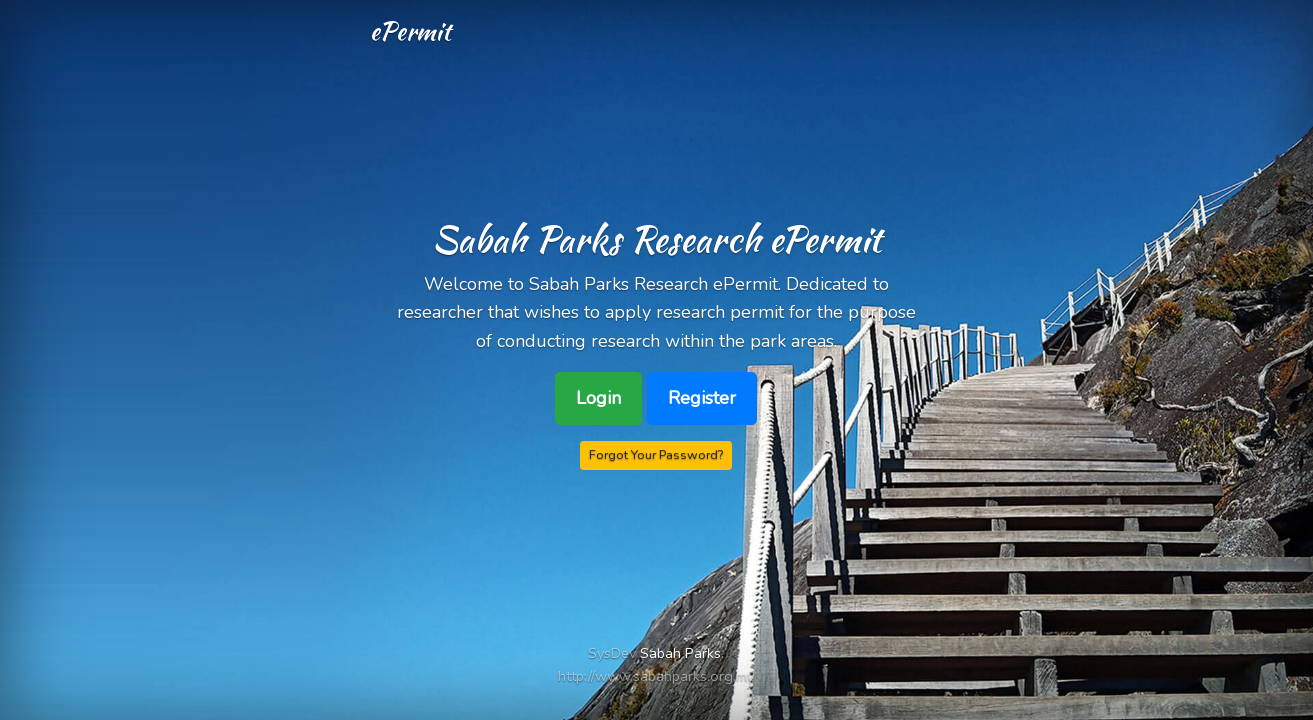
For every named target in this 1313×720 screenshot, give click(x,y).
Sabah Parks (680, 653)
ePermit (410, 31)
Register (702, 398)
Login (598, 398)
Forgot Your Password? (656, 454)
